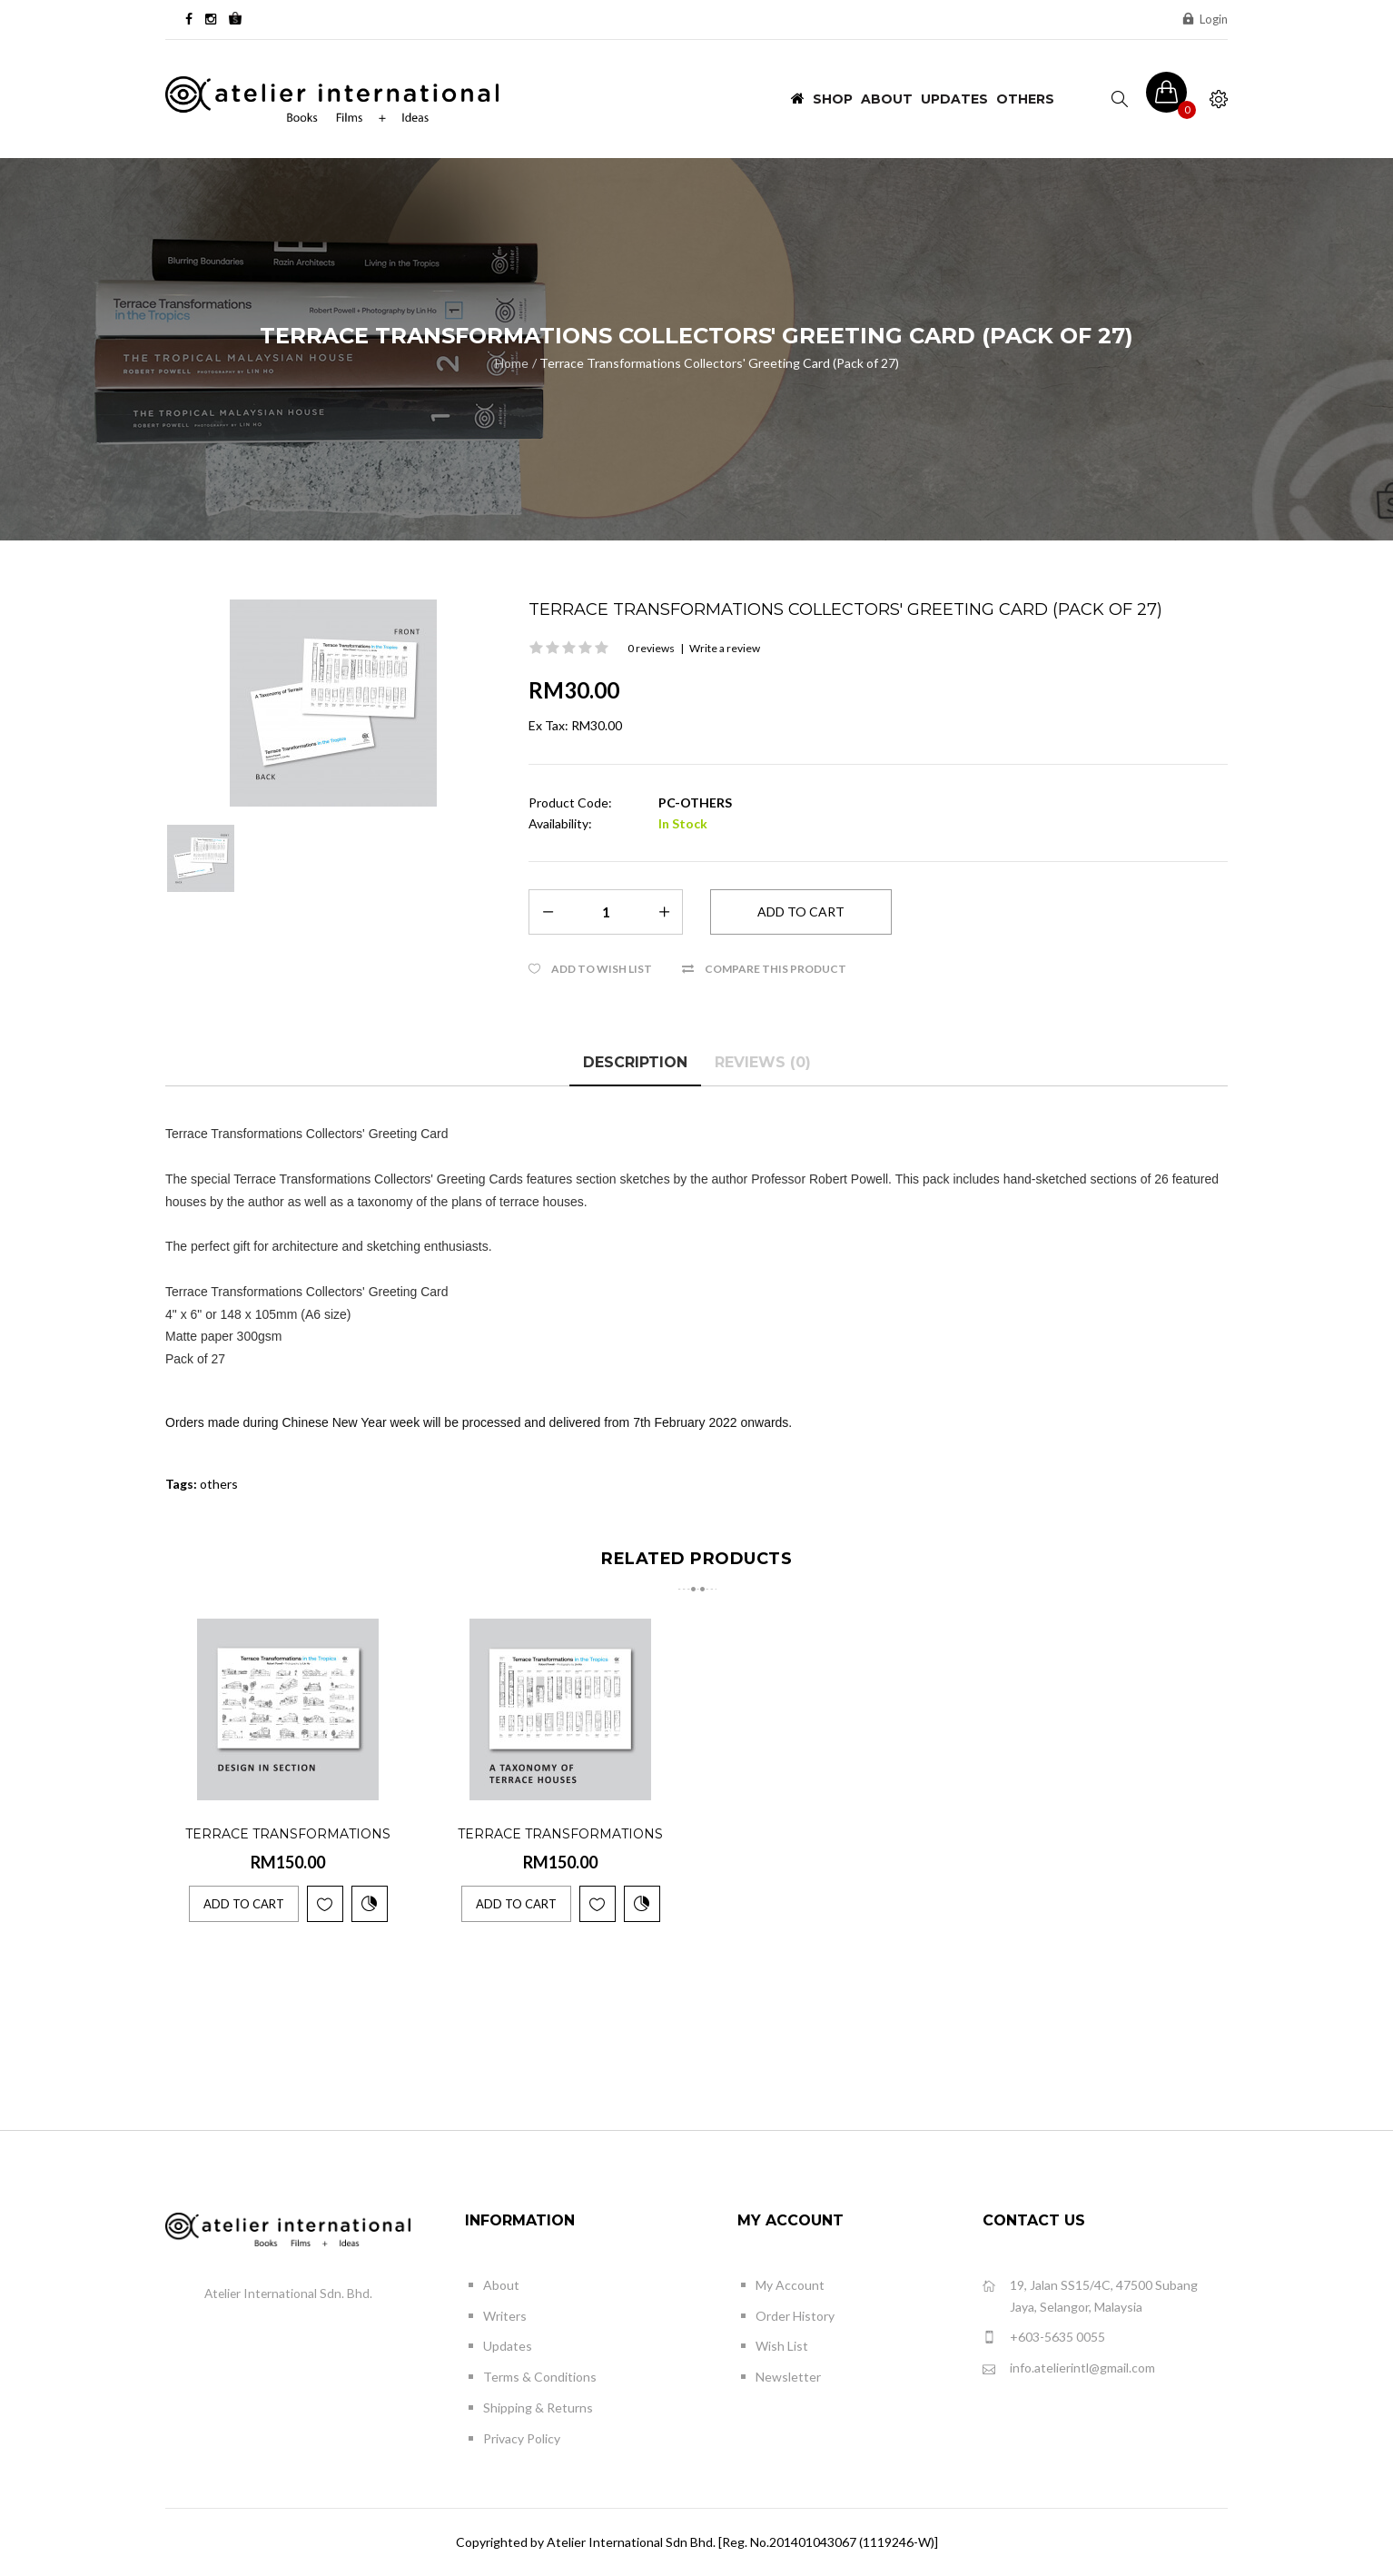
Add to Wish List (601, 969)
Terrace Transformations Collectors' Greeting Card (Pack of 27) (719, 363)
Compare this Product (775, 969)
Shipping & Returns (538, 2407)
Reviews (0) (763, 1062)
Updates (507, 2345)
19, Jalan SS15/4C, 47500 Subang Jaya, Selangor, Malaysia (1090, 2294)
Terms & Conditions (540, 2376)
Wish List (782, 2345)
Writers (505, 2315)
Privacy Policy (521, 2438)
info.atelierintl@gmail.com (1069, 2368)
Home (512, 363)
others (219, 1483)
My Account (790, 2285)
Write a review (724, 648)
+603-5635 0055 (1044, 2337)
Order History (795, 2315)
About (501, 2285)
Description (635, 1062)
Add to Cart (243, 1904)
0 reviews (651, 648)
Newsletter (788, 2376)
